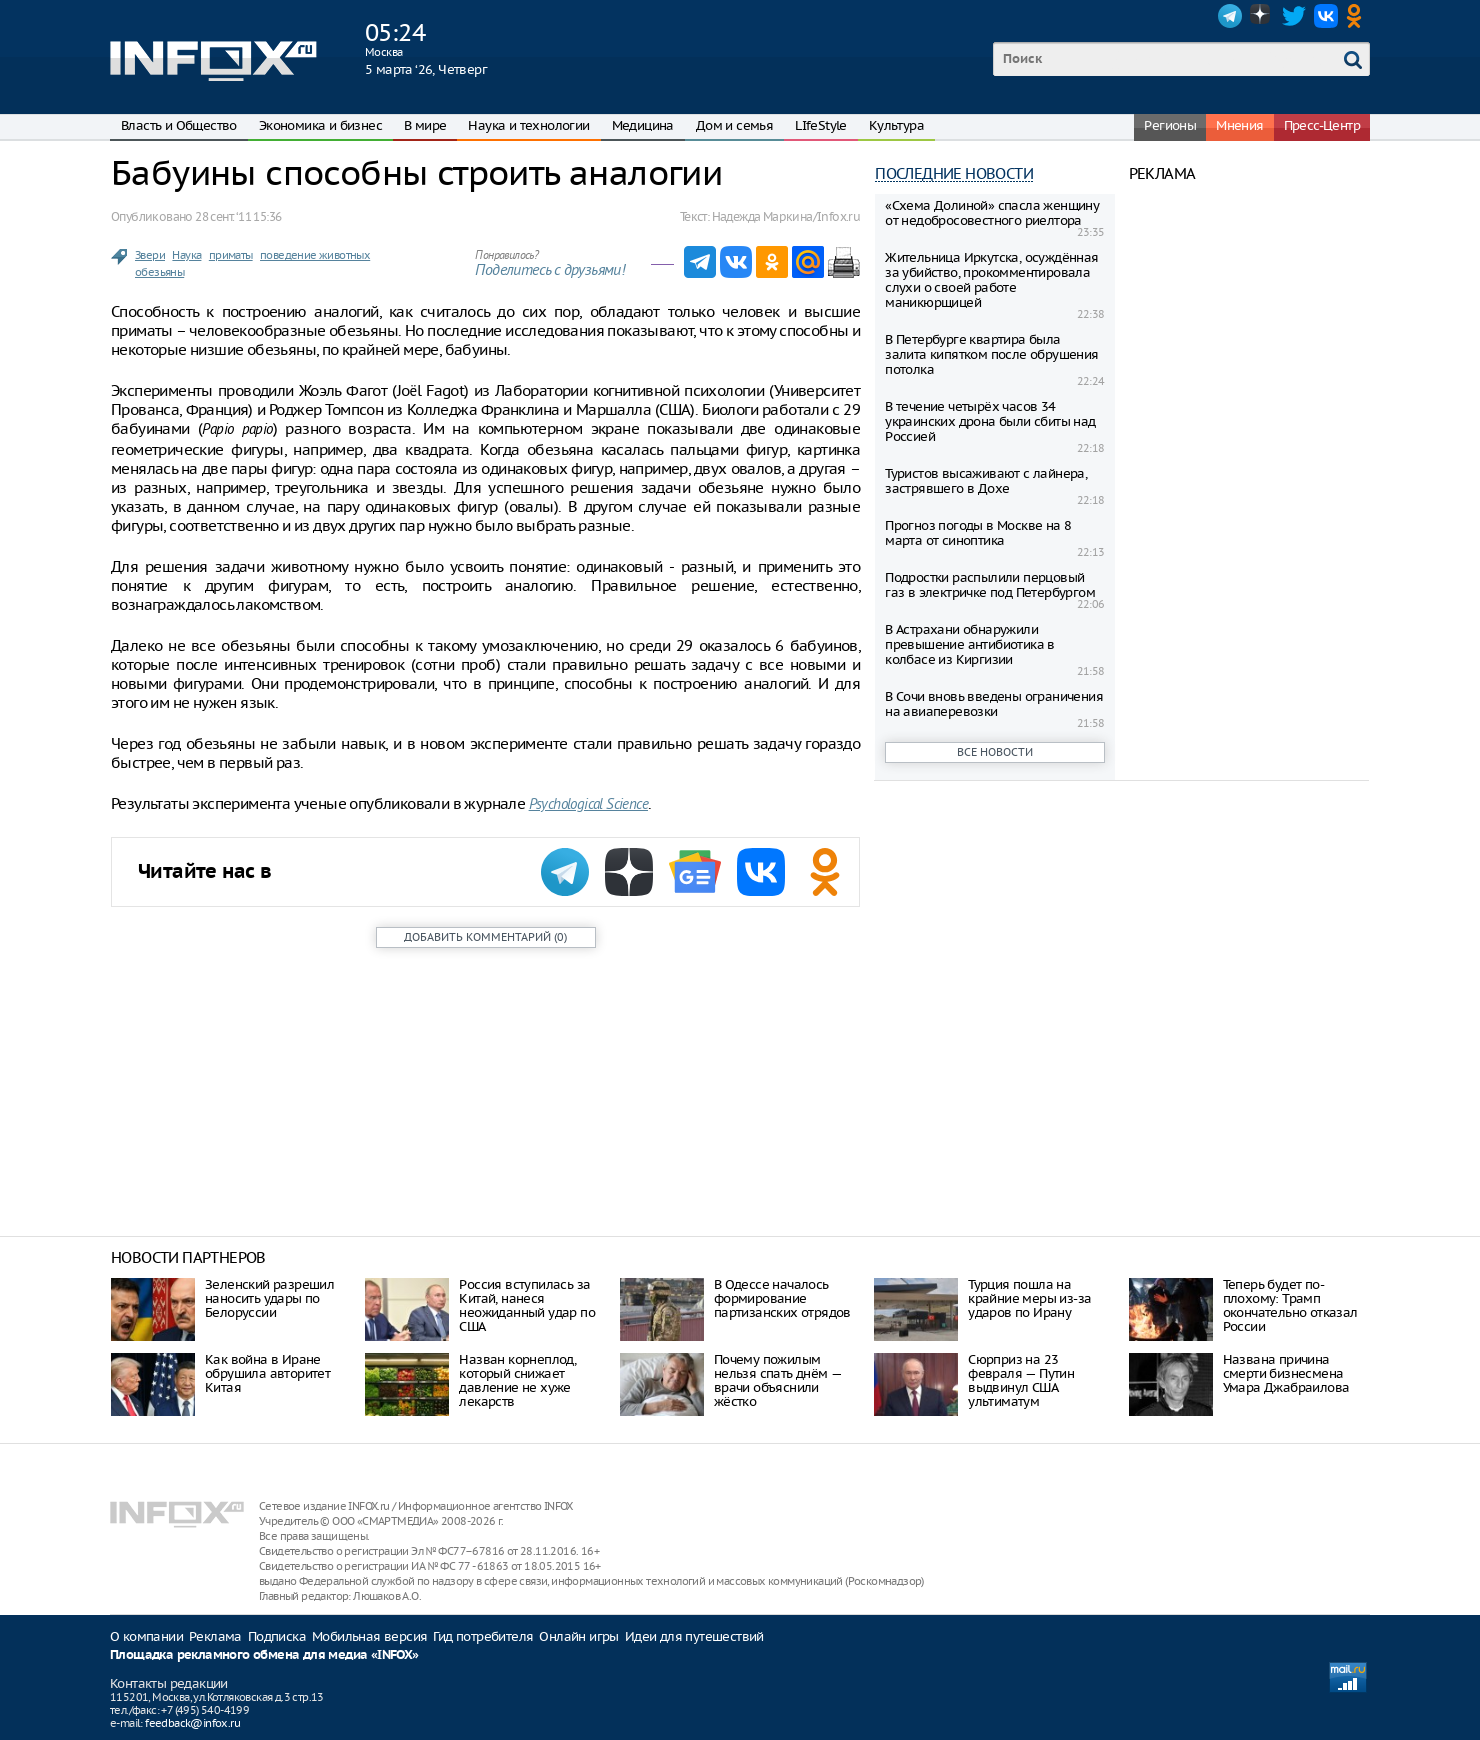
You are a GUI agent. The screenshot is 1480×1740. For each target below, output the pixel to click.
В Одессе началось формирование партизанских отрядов (782, 1298)
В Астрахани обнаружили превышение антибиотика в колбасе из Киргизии (970, 644)
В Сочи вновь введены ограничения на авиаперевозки (994, 704)
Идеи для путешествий (694, 1636)
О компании (146, 1636)
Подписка (277, 1636)
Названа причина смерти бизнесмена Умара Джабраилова (1286, 1373)
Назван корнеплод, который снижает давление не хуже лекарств (517, 1380)
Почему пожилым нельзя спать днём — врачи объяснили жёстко (778, 1380)
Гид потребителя (483, 1636)
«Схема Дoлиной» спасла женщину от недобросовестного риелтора (992, 213)
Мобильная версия (369, 1636)
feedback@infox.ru (192, 1723)
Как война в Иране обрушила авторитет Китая (267, 1373)
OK (1358, 16)
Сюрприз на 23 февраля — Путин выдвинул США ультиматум (1021, 1380)
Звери (150, 255)
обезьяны (159, 272)
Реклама (215, 1636)
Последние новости (954, 173)
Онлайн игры (578, 1636)
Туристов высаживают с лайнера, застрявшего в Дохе (986, 481)
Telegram (1230, 16)
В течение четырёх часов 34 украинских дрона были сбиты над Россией (990, 421)
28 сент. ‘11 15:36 (238, 216)
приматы (231, 255)
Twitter (1294, 16)
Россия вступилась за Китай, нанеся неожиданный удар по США (527, 1305)
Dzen (1262, 16)
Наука (186, 255)
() (485, 937)
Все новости (995, 752)
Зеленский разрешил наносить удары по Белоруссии (269, 1298)
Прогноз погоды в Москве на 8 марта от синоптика (978, 533)
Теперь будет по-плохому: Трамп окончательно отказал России (1290, 1305)
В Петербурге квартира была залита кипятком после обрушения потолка (991, 354)
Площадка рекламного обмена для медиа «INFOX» (264, 1655)
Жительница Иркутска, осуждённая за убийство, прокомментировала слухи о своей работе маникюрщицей (991, 280)
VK (1326, 16)
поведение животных (315, 255)
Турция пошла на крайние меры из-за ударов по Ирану (1029, 1298)
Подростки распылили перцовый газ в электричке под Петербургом (990, 585)
